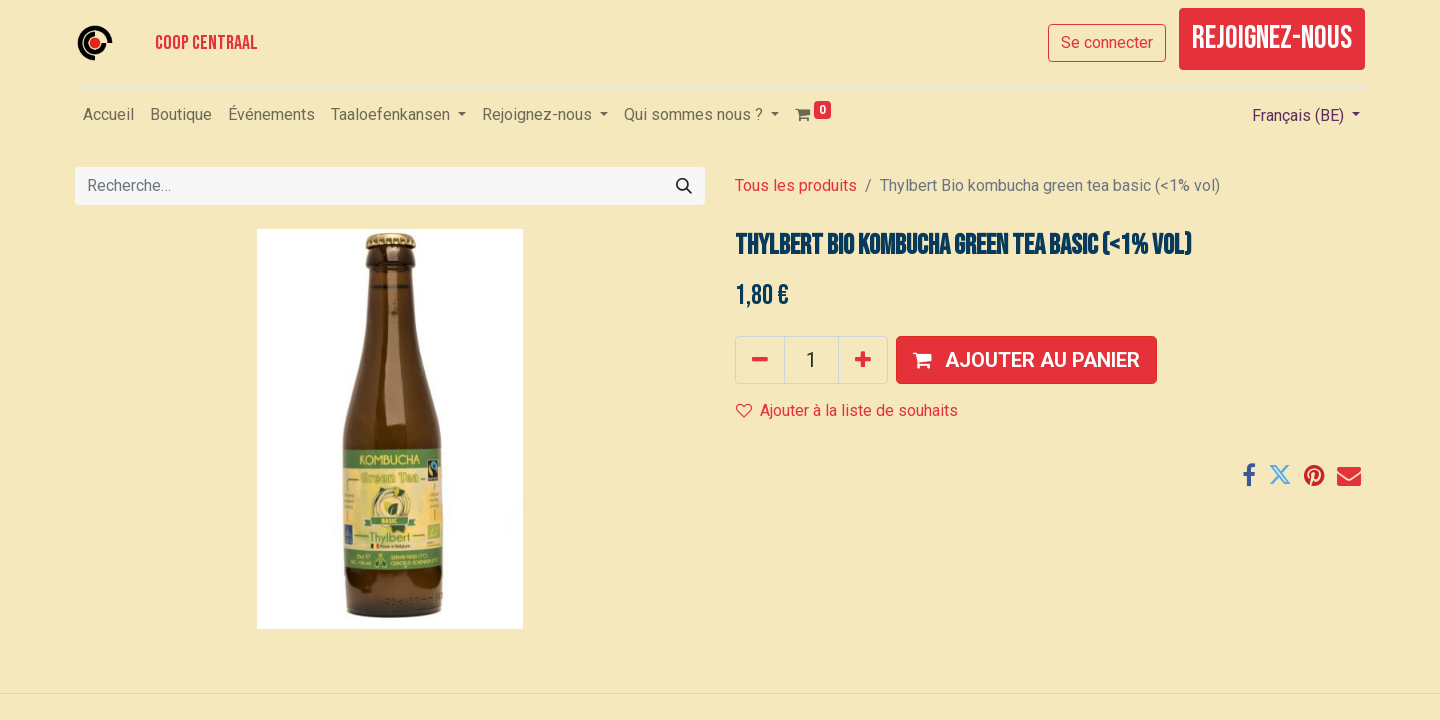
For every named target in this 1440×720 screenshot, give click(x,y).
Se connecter (1107, 42)
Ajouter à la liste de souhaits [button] (847, 410)
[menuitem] (108, 115)
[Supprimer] (760, 360)
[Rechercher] (684, 186)
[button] (1026, 360)
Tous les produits (796, 185)
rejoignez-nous (1272, 38)
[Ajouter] (863, 360)
